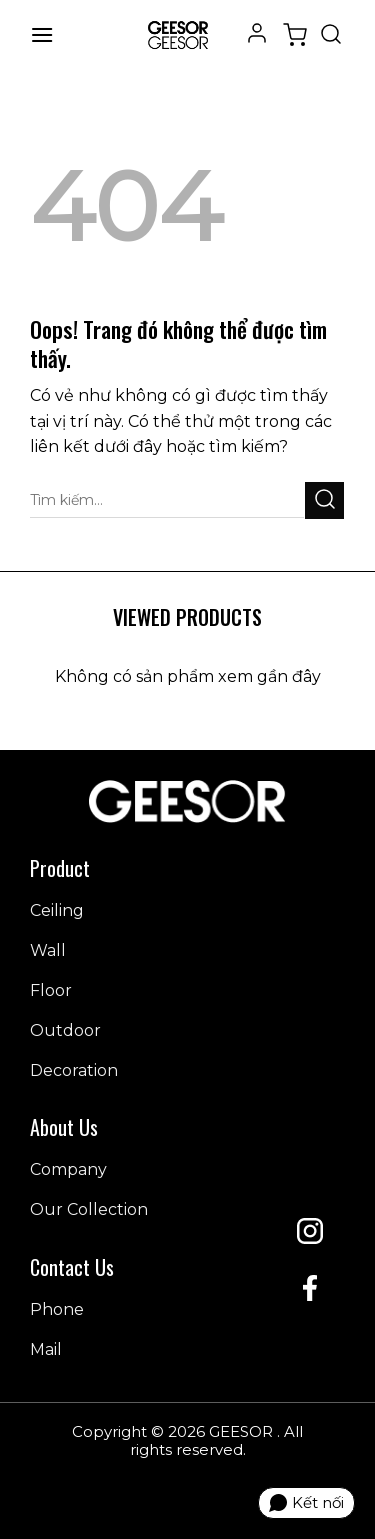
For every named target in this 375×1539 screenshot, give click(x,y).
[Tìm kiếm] (331, 35)
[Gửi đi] (324, 500)
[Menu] (42, 34)
